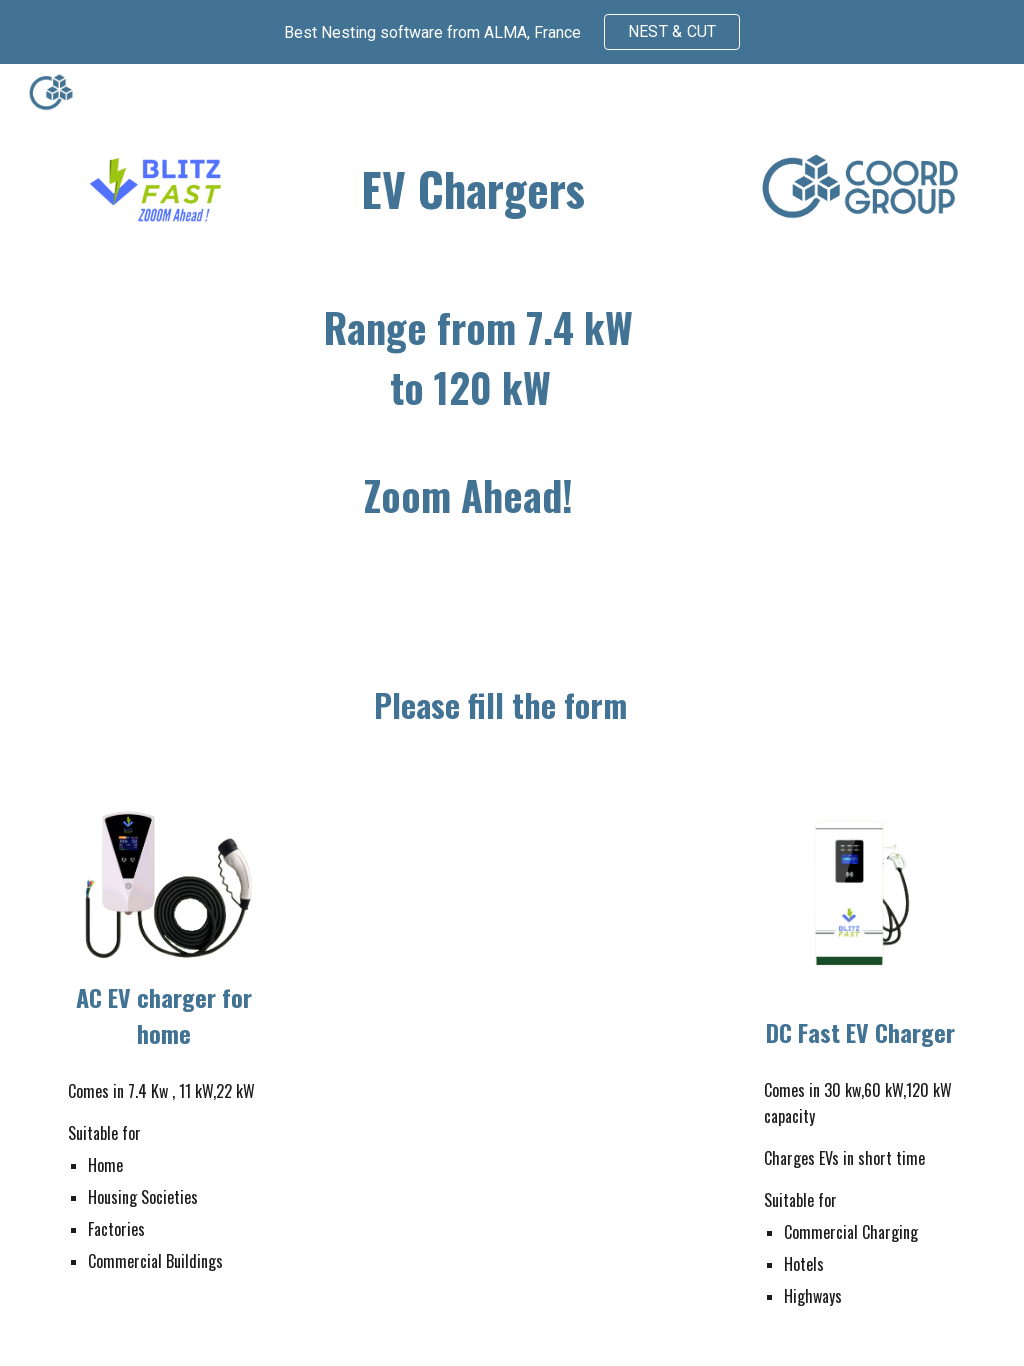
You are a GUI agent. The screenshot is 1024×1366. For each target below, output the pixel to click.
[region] (512, 32)
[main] (473, 189)
